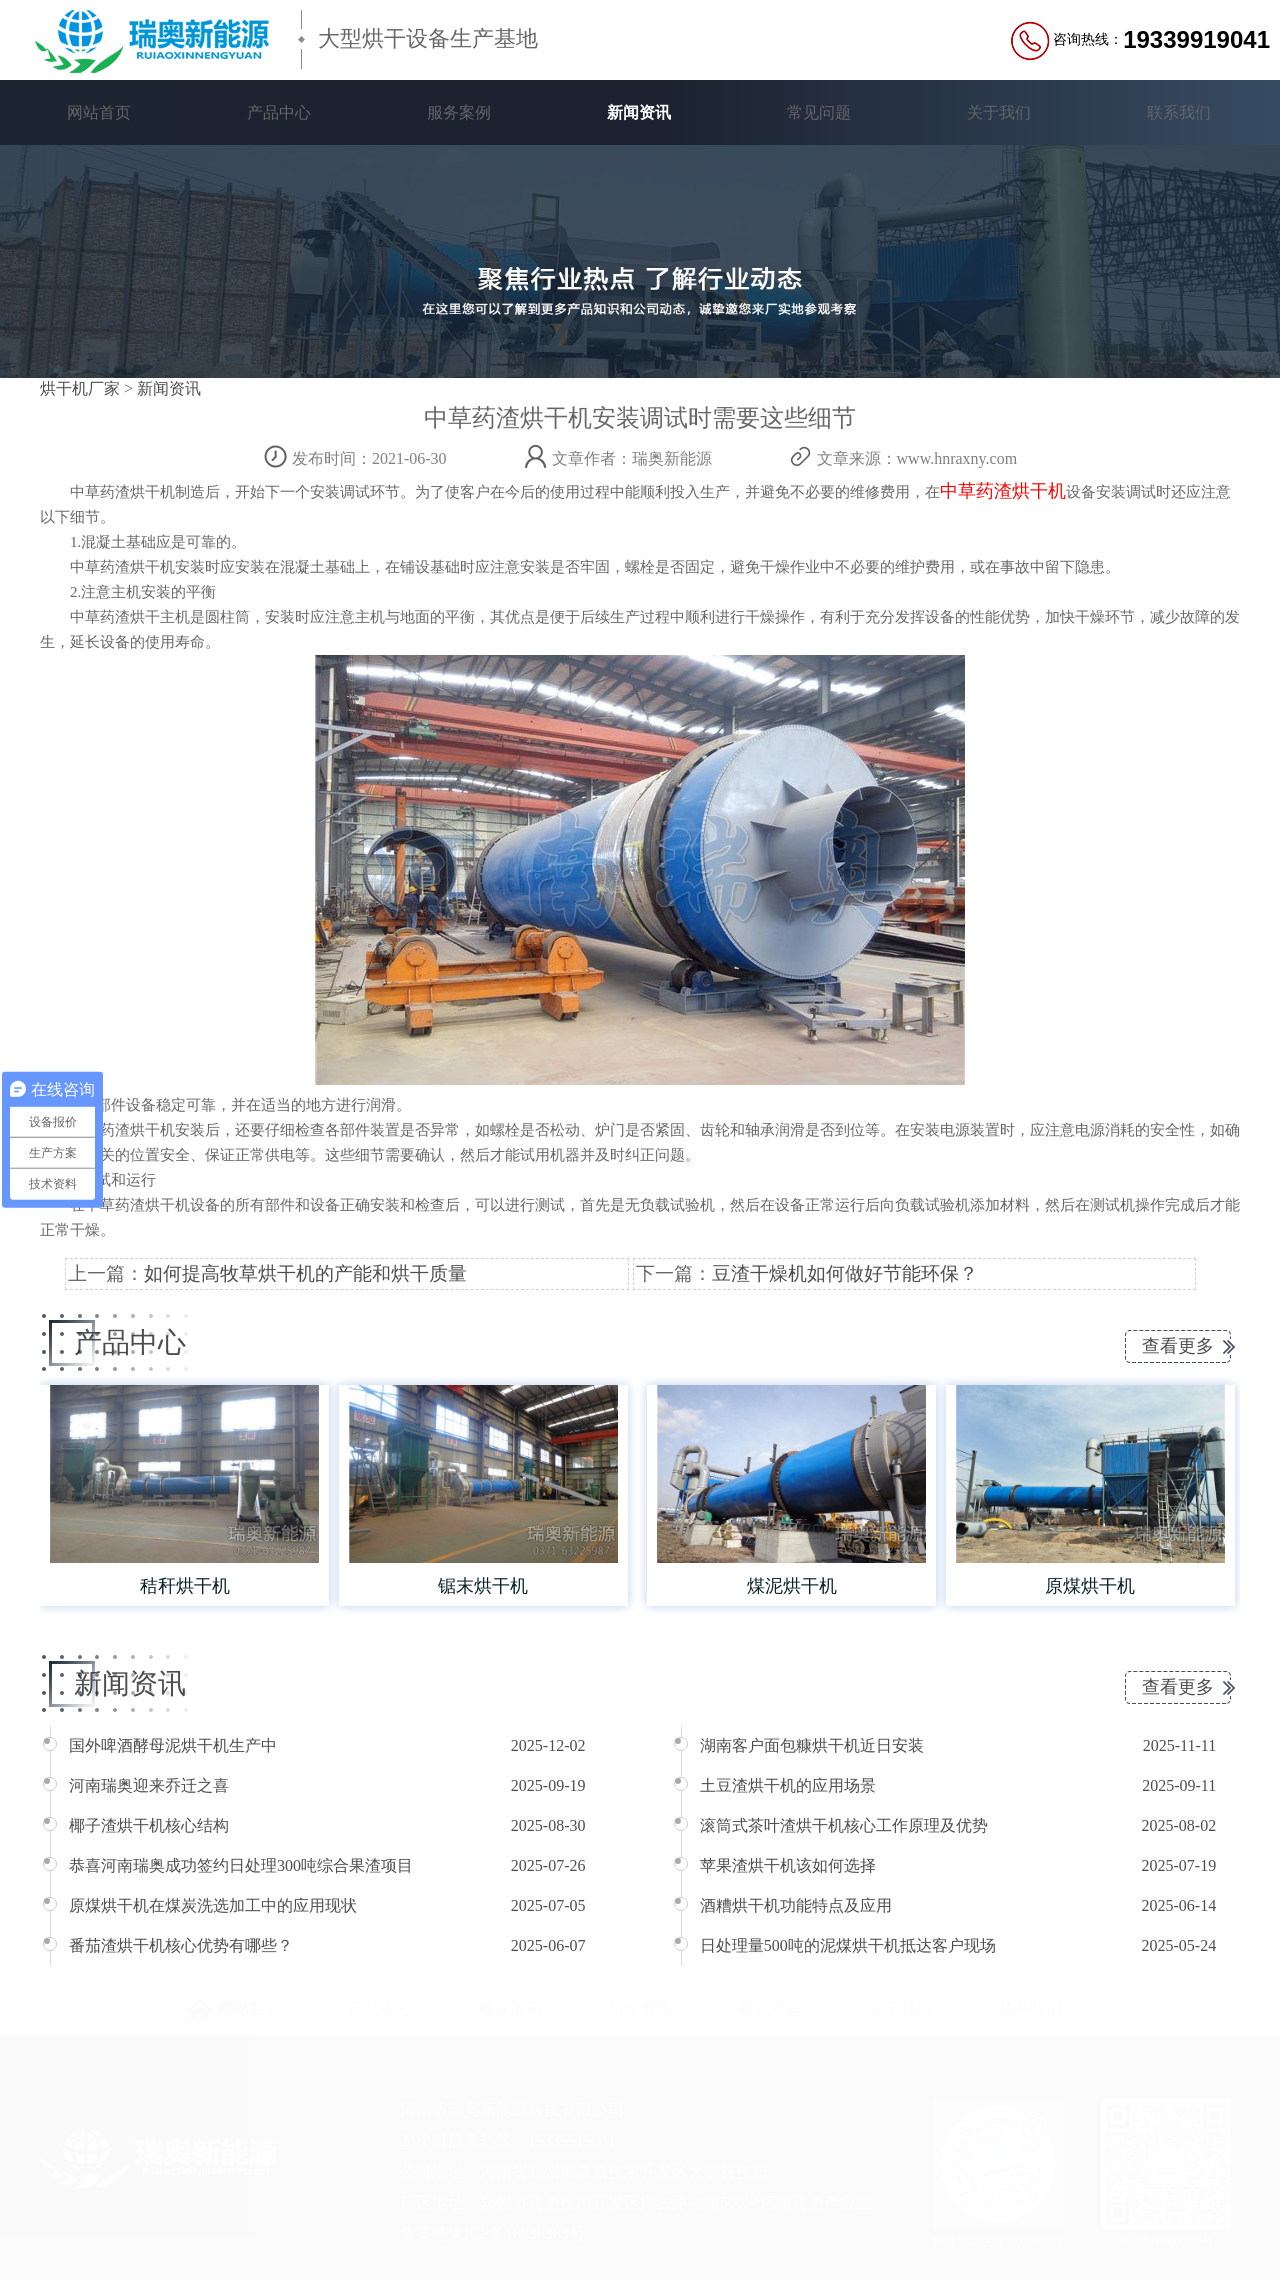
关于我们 (999, 112)
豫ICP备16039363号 (516, 2232)
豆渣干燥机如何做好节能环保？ (845, 1273)
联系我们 (1179, 112)
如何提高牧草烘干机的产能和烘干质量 (305, 1273)
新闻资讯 (639, 112)
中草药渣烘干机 (1003, 491)
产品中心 (279, 112)
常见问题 (819, 112)
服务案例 (459, 112)
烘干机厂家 (80, 388)
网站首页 (99, 112)
